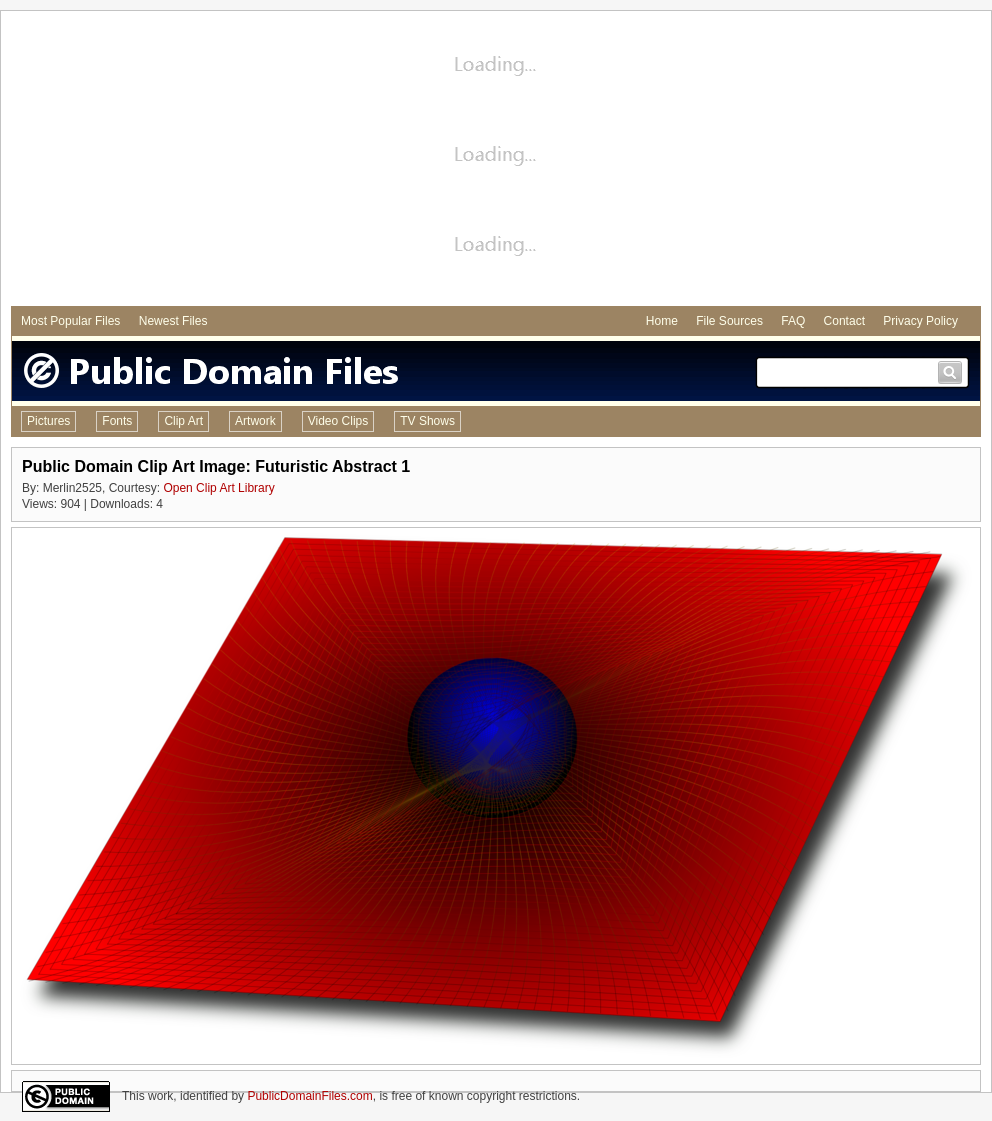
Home (662, 321)
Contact (844, 321)
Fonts (117, 421)
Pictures (48, 421)
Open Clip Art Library (218, 488)
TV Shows (427, 421)
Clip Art (183, 421)
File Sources (729, 321)
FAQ (793, 321)
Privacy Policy (920, 321)
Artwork (255, 421)
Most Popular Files (70, 321)
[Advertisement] (496, 161)
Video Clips (338, 421)
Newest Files (173, 321)
